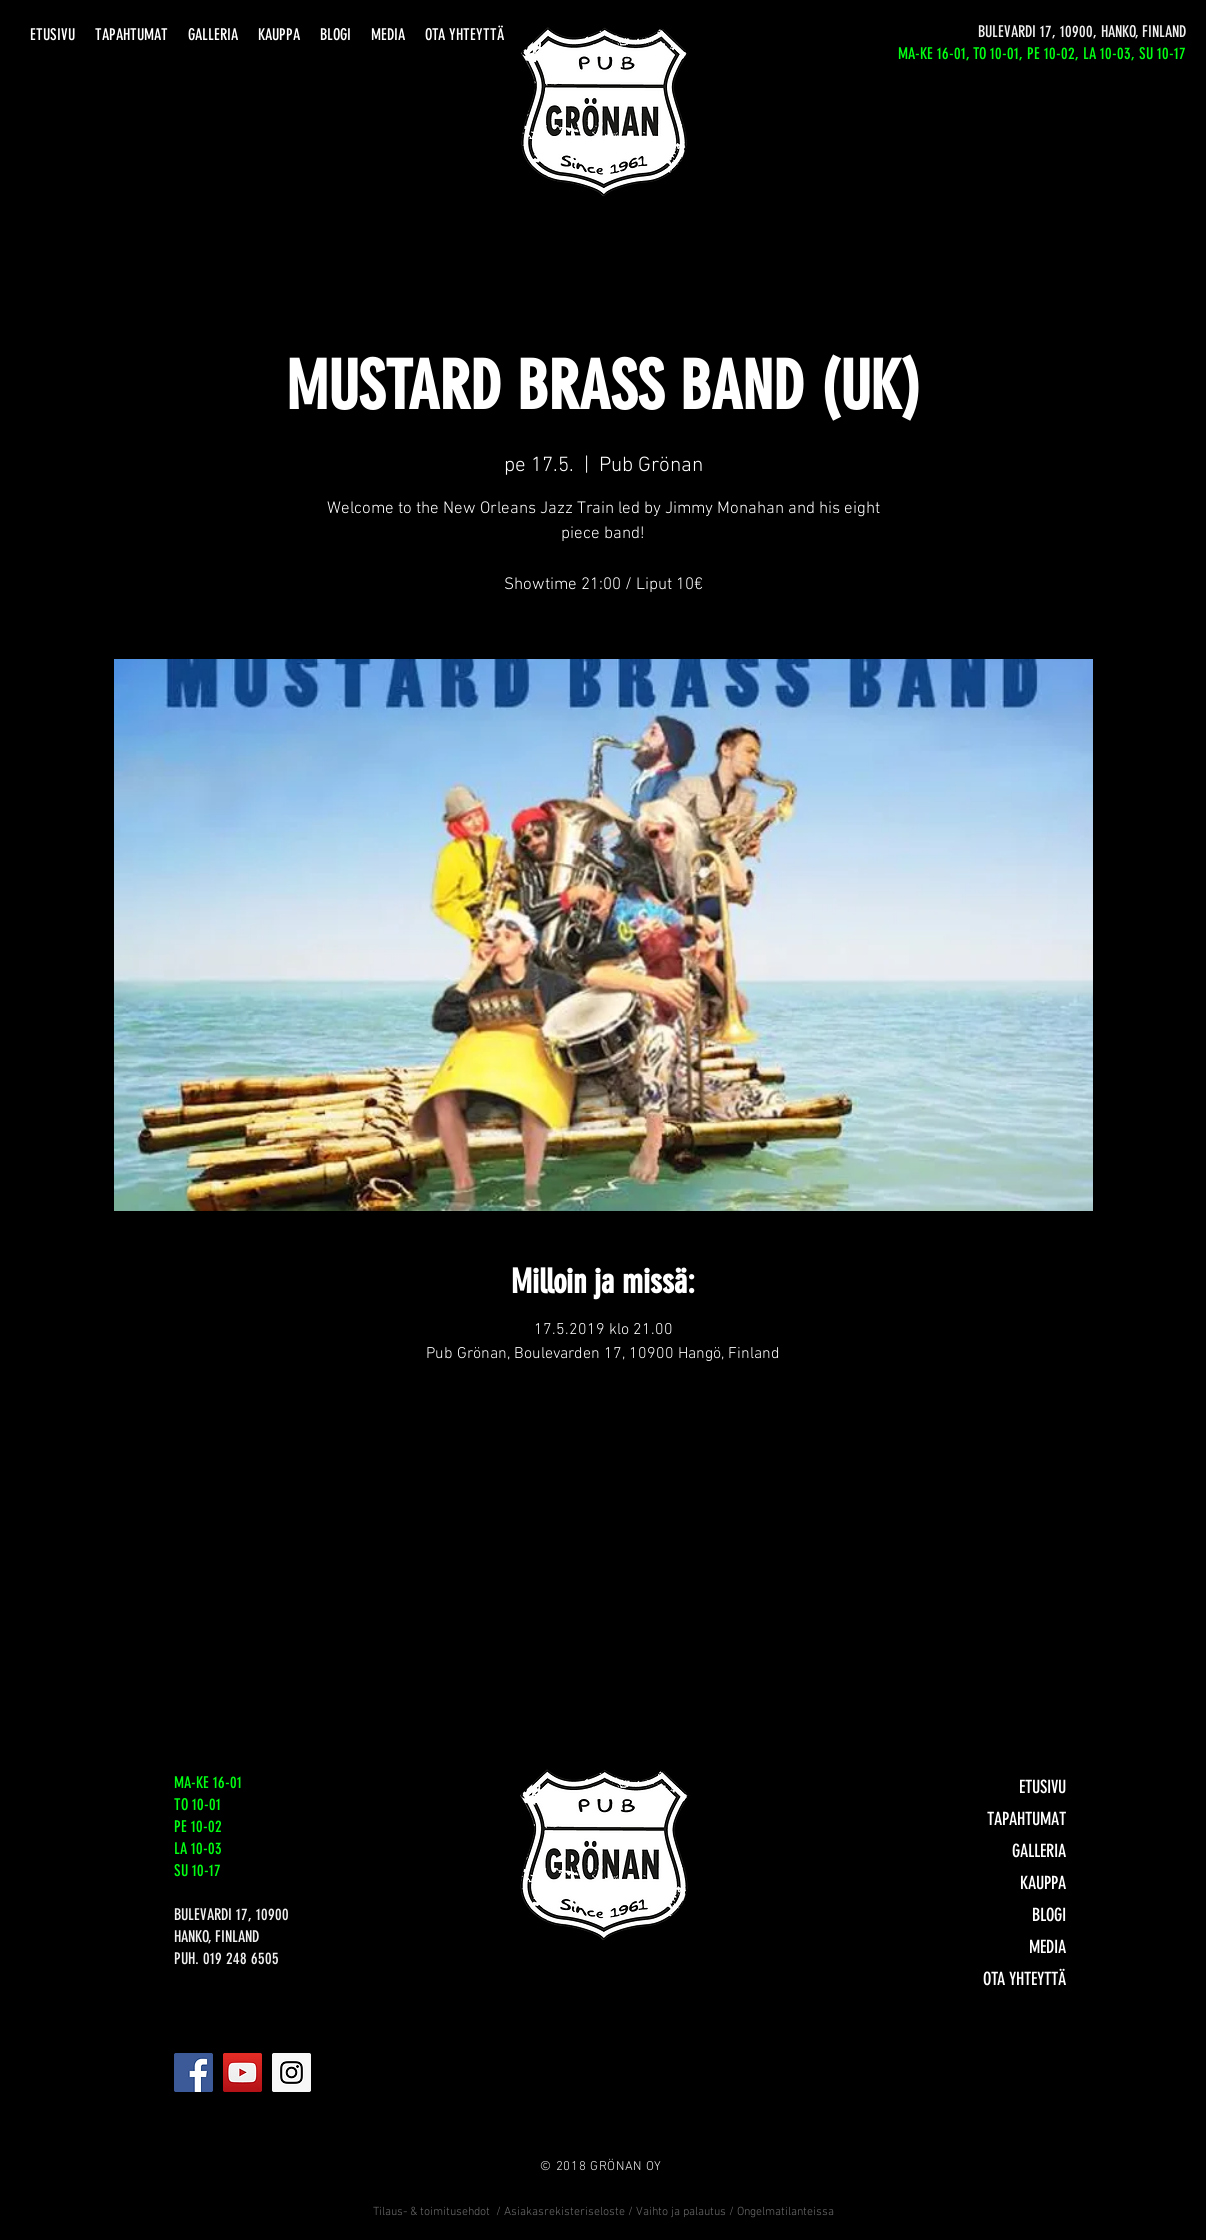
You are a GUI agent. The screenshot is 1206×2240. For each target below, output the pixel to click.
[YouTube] (242, 2072)
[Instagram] (291, 2072)
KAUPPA (1043, 1883)
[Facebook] (193, 2072)
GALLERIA (1039, 1851)
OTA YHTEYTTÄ (1024, 1979)
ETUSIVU (1042, 1787)
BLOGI (1049, 1915)
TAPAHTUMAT (1026, 1819)
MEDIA (1047, 1947)
